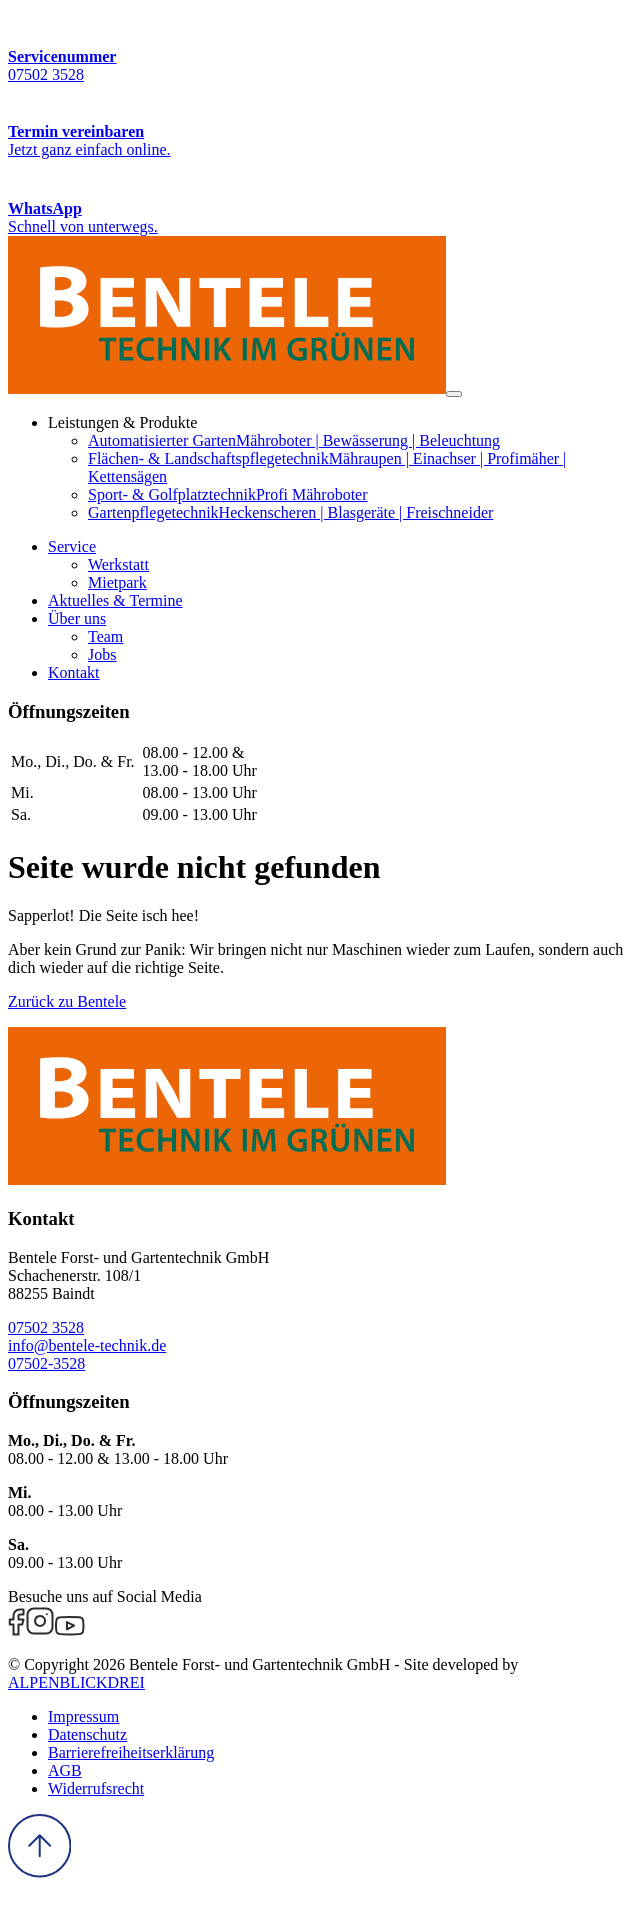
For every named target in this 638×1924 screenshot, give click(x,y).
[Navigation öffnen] (454, 394)
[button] (72, 546)
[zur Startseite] (227, 388)
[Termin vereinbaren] (319, 121)
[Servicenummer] (319, 46)
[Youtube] (70, 1630)
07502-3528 (46, 1363)
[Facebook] (16, 1630)
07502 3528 (46, 1327)
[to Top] (39, 1872)
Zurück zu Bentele (67, 1001)
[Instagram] (40, 1630)
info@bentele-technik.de (87, 1345)
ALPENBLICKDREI (76, 1682)
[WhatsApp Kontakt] (319, 197)
